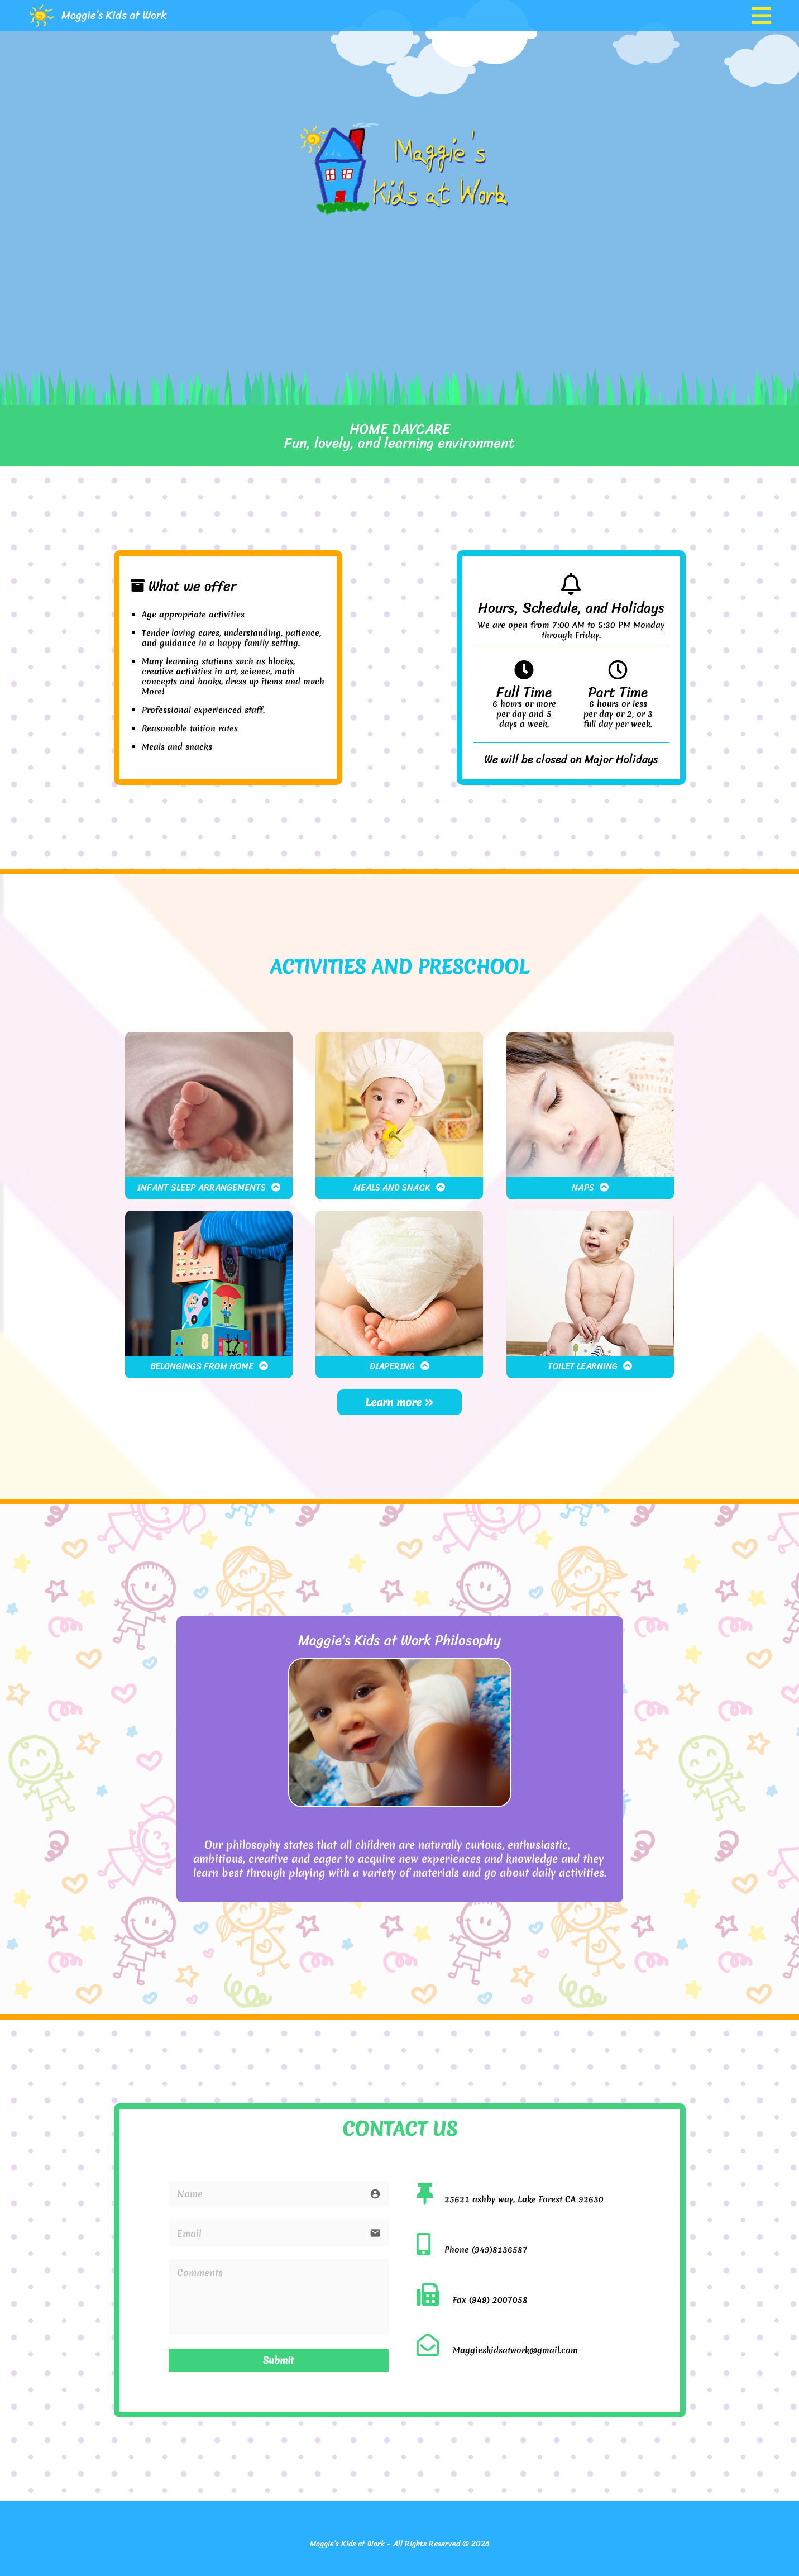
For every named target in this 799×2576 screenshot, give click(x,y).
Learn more (399, 1402)
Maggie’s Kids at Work (114, 15)
